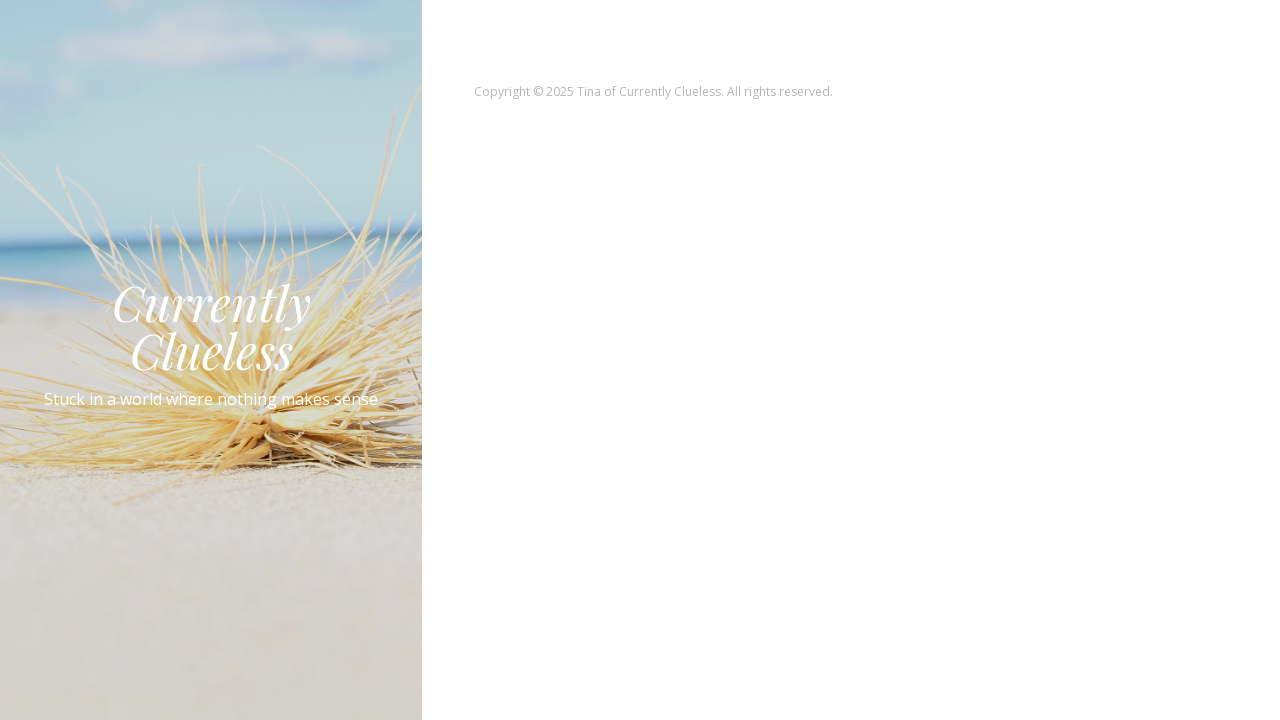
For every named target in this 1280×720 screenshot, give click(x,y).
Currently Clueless (211, 326)
